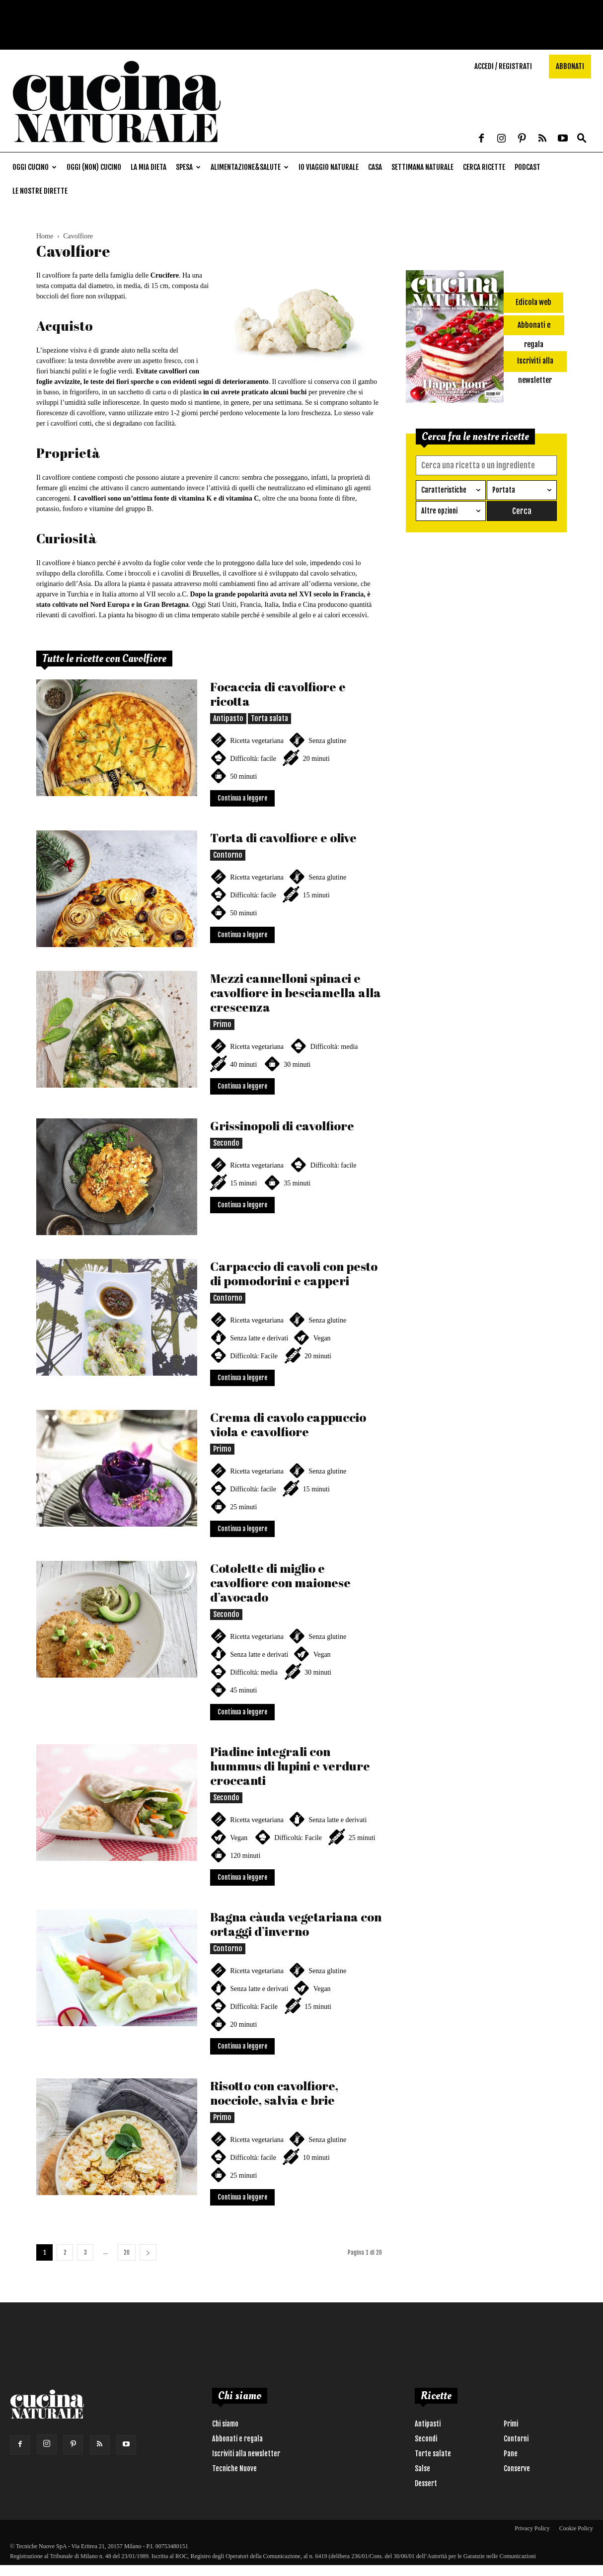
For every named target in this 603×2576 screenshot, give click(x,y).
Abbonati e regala (237, 2438)
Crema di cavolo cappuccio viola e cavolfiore (288, 1424)
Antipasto (228, 718)
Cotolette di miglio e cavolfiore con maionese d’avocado (280, 1582)
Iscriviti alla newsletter (246, 2453)
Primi (511, 2424)
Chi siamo (225, 2424)
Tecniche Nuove (234, 2468)
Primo (222, 1024)
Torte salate (433, 2453)
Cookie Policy (576, 2528)
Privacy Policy (532, 2528)
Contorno (227, 855)
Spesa (188, 167)
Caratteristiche (443, 490)
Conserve (517, 2468)
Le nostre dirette (40, 191)
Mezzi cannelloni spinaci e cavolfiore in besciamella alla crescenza (295, 992)
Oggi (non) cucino (94, 167)
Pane (511, 2453)
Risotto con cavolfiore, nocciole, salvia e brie (274, 2092)
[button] (581, 139)
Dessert (426, 2483)
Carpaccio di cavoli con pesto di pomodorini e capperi (293, 1273)
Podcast (527, 167)
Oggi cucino (34, 167)
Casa (375, 167)
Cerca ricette (484, 167)
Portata (503, 490)
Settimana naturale (422, 167)
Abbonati (570, 66)
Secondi (426, 2438)
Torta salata (269, 718)
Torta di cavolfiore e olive (283, 837)
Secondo (226, 1143)
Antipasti (428, 2424)
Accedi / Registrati (503, 66)
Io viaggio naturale (329, 167)
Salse (422, 2468)
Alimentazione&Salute (250, 167)
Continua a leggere (242, 798)
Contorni (516, 2438)
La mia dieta (148, 167)
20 (127, 2252)
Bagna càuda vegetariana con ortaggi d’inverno (295, 1924)
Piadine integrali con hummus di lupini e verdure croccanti (290, 1765)
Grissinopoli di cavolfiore (282, 1125)
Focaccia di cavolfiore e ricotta (278, 693)
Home (44, 236)
